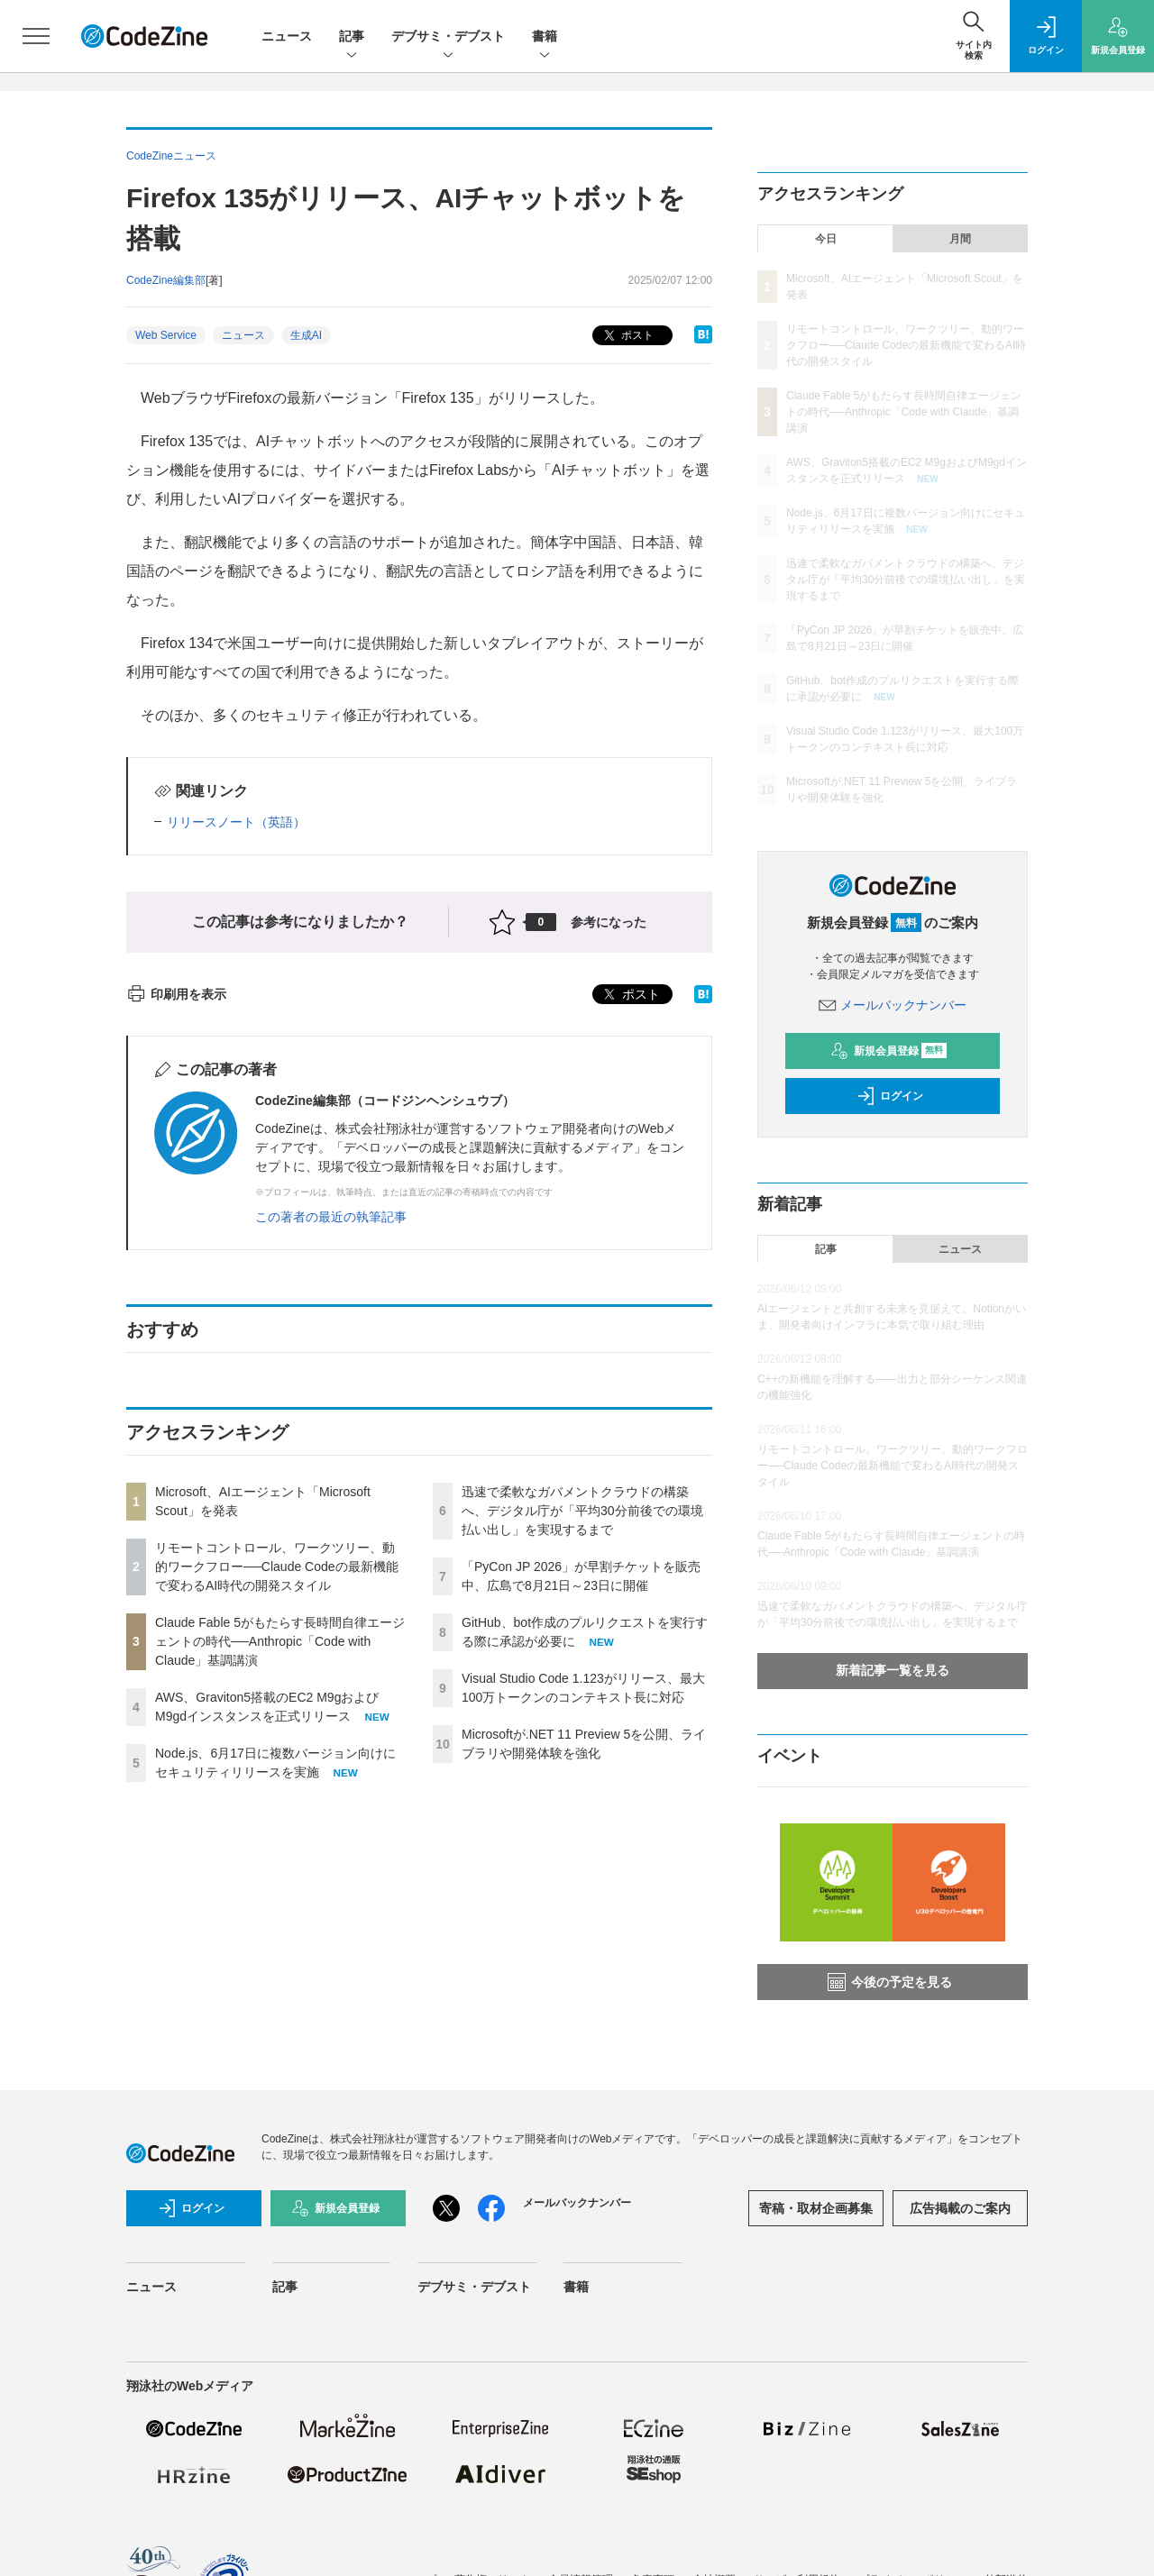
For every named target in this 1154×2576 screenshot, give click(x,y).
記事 (351, 37)
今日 (826, 239)
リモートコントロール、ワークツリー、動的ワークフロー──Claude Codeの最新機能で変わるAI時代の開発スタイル (276, 1566)
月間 (960, 239)
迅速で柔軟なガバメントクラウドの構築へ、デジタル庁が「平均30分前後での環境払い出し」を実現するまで (582, 1510)
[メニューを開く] (36, 36)
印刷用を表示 (176, 994)
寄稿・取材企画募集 (816, 2208)
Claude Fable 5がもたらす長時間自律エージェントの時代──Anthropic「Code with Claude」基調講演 (280, 1641)
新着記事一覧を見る (892, 1670)
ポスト (627, 335)
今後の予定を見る (890, 1982)
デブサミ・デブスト (448, 37)
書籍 (544, 37)
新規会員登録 (888, 1051)
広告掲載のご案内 (960, 2208)
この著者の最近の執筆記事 (331, 1217)
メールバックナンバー (892, 1005)
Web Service (166, 335)
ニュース (286, 36)
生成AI (306, 335)
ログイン (889, 1096)
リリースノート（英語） (236, 822)
